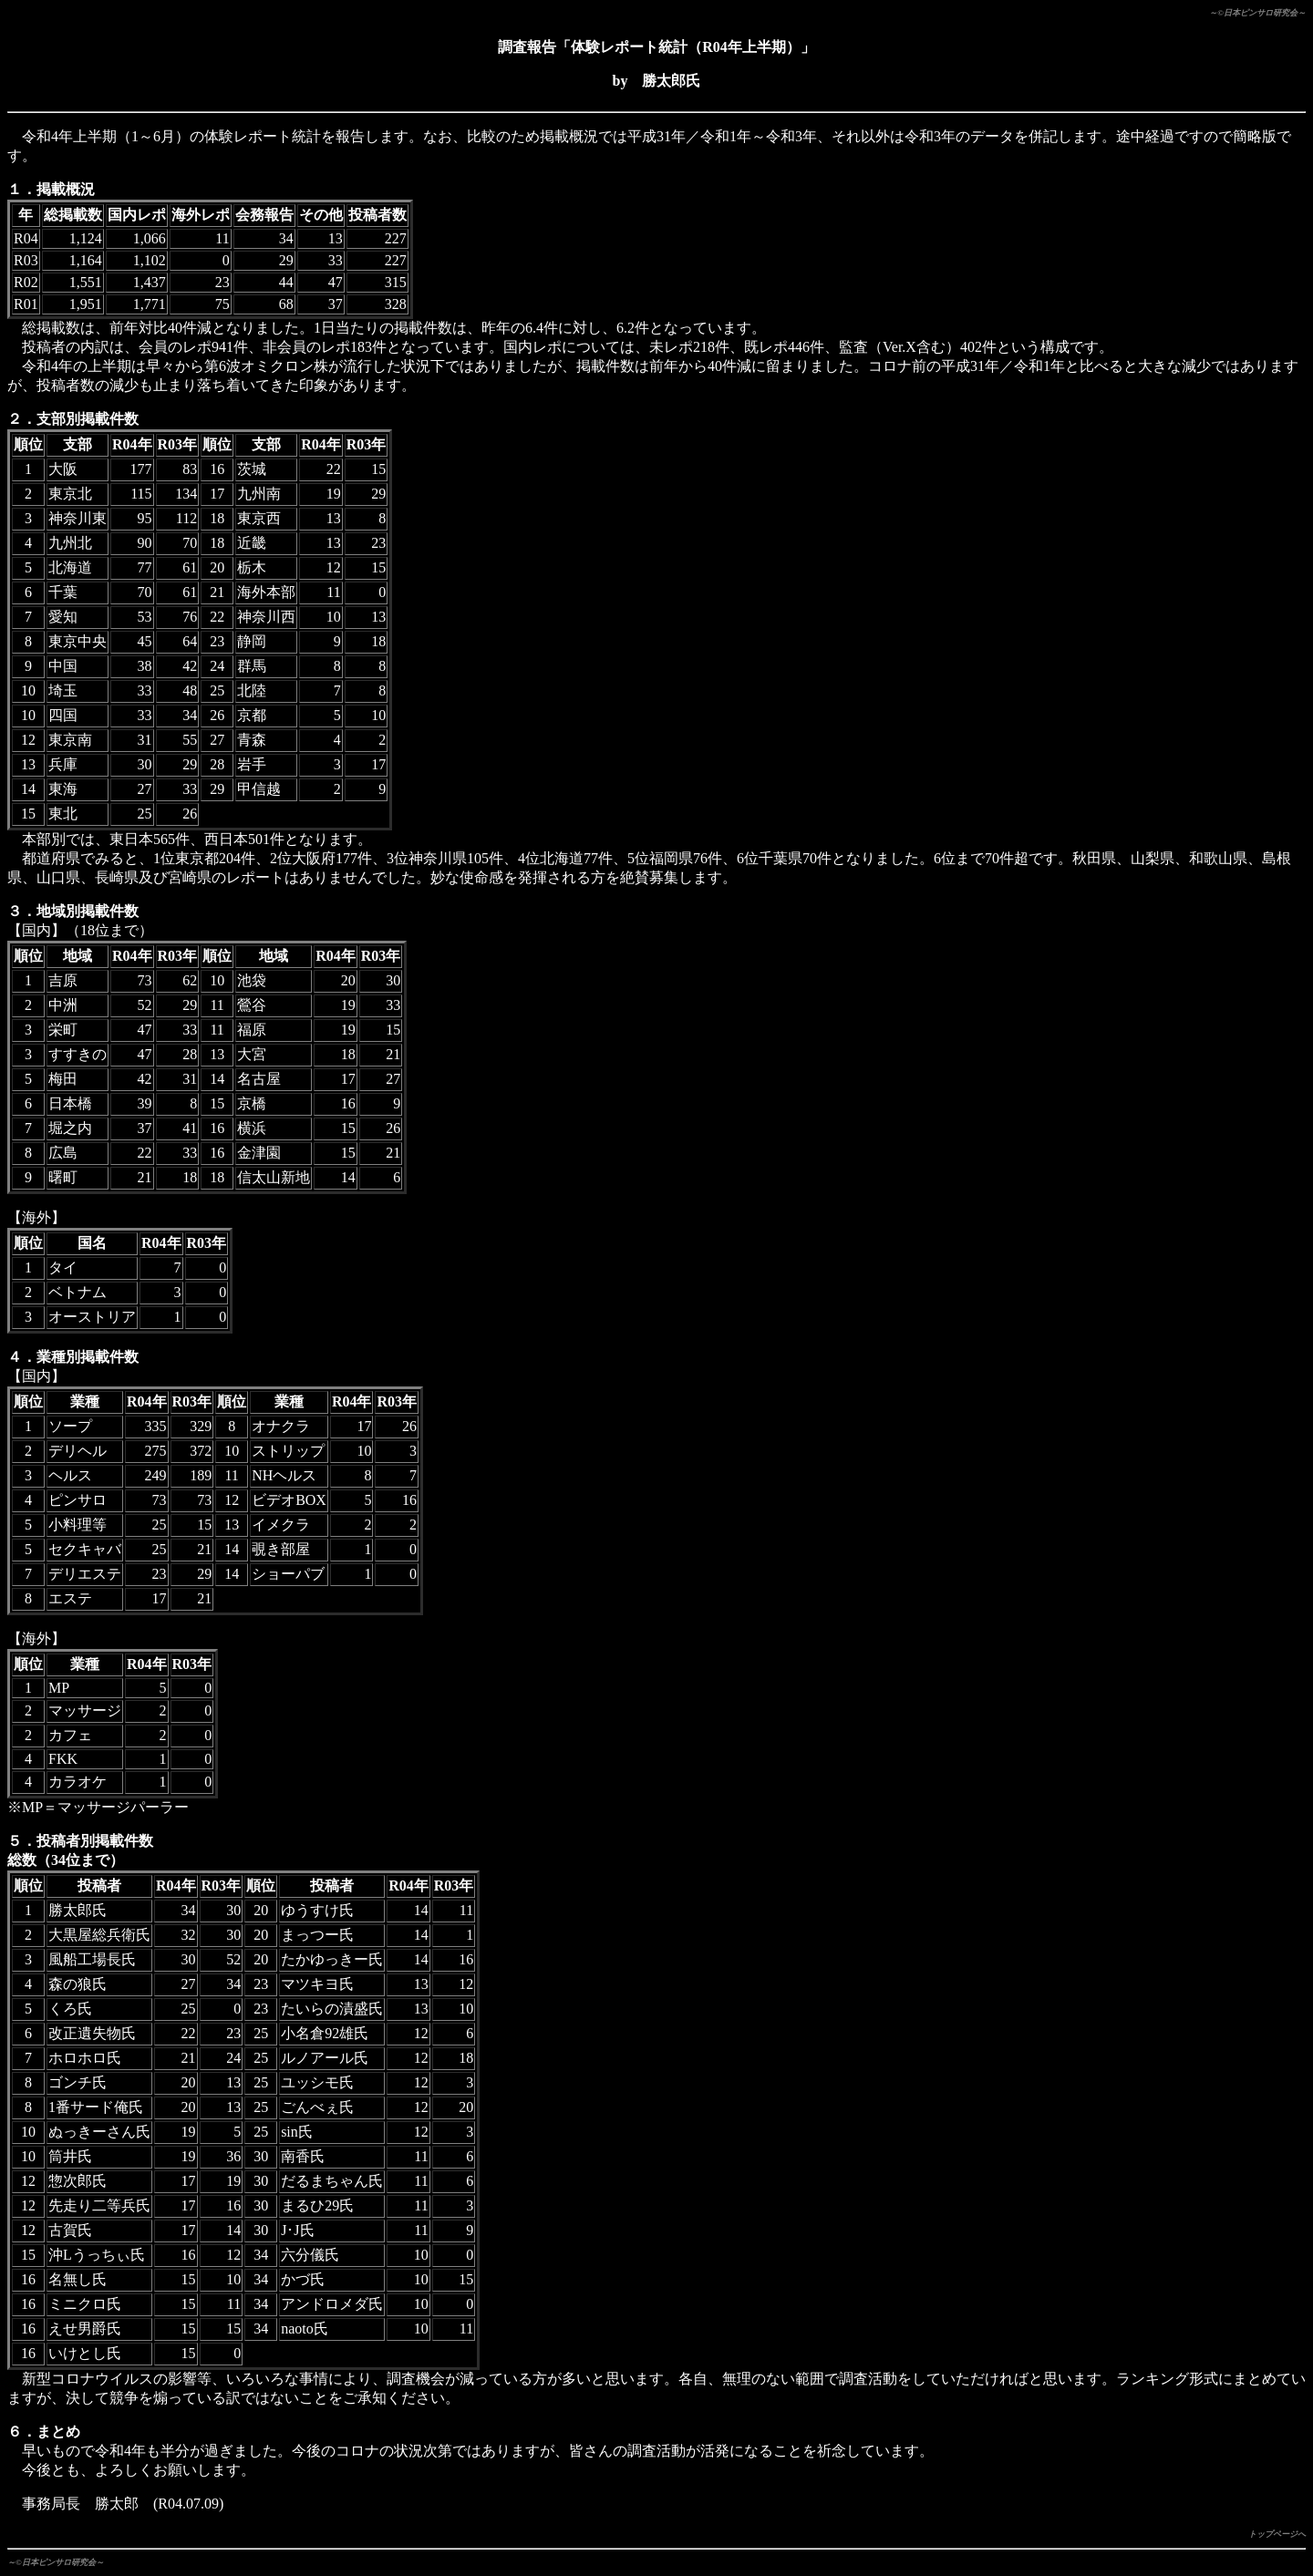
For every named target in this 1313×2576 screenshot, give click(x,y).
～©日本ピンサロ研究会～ (1257, 12)
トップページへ (1277, 2534)
